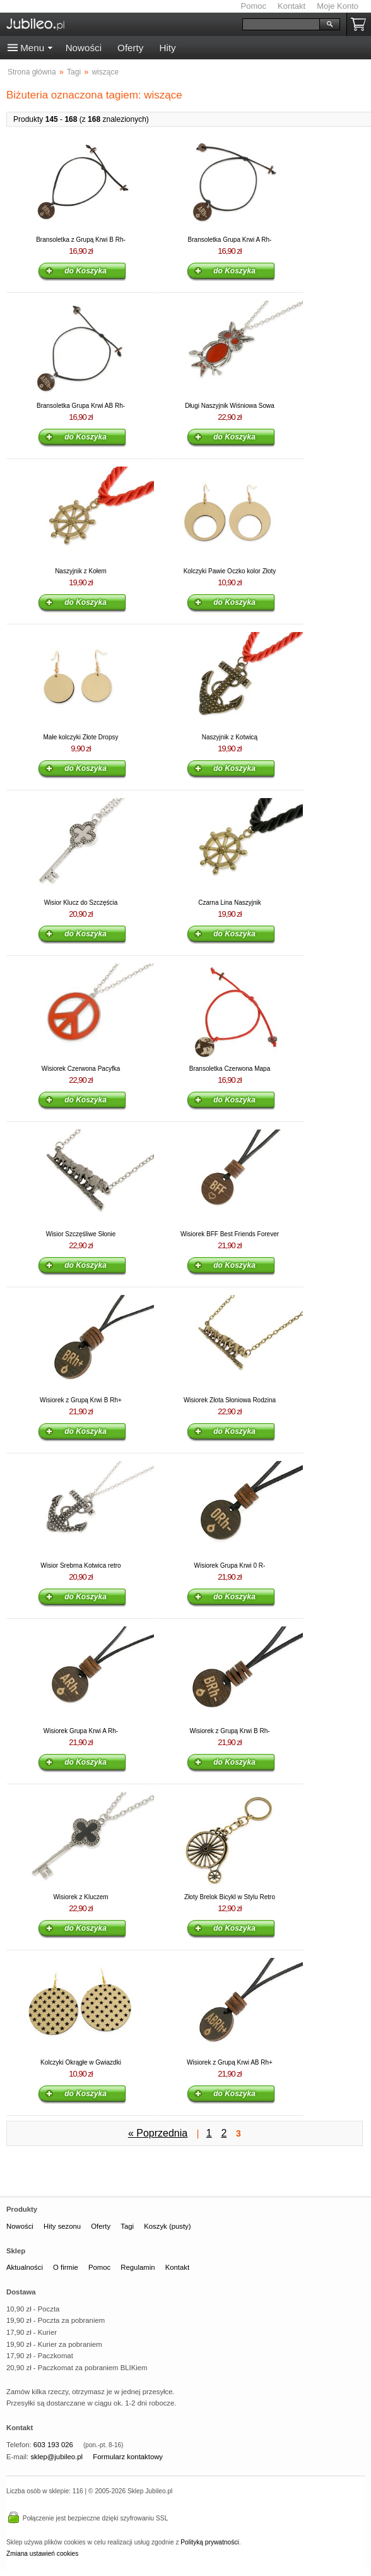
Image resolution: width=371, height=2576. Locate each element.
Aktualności (24, 2267)
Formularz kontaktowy (128, 2456)
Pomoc (253, 6)
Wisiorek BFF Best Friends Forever (229, 1234)
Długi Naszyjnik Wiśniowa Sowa (229, 405)
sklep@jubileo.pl (56, 2456)
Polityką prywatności (209, 2542)
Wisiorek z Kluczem (80, 1896)
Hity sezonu (62, 2226)
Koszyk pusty (361, 24)
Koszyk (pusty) (167, 2226)
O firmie (65, 2267)
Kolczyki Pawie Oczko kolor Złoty (230, 571)
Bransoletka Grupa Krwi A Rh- (230, 239)
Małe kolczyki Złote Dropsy (81, 737)
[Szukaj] (281, 24)
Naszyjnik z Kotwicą (229, 737)
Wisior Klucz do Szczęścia (81, 902)
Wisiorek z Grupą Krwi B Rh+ (81, 1400)
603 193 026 (53, 2444)
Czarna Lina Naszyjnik (229, 902)
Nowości (84, 47)
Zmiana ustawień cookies (42, 2553)
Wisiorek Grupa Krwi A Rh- (81, 1730)
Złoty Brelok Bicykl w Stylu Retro (229, 1896)
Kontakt (291, 6)
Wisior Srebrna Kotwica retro (80, 1565)
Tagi (127, 2226)
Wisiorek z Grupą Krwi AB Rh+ (230, 2062)
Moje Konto (337, 6)
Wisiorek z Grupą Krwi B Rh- (229, 1730)
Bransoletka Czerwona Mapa (229, 1068)
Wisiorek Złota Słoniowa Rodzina (230, 1400)
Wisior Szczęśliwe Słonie (81, 1234)
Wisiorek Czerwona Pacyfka (81, 1068)
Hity (167, 47)
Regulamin (138, 2267)
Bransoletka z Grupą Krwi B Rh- (81, 239)
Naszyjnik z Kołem (81, 571)
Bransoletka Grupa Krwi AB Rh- (81, 405)
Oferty (130, 47)
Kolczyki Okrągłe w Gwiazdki (80, 2062)
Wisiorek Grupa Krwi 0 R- (230, 1565)
